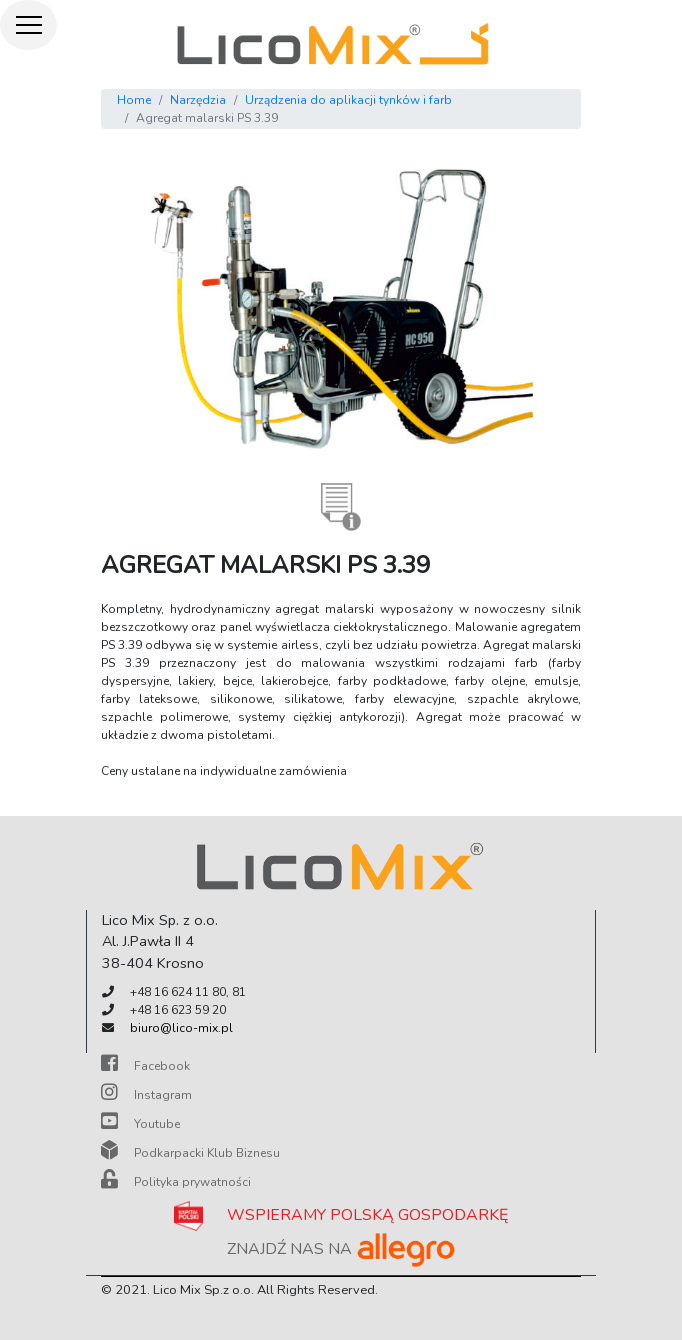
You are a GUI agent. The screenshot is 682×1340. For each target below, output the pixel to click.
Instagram (146, 1095)
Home (134, 100)
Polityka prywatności (176, 1182)
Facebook (145, 1066)
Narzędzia (198, 100)
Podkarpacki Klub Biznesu (190, 1153)
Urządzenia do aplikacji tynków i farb (348, 100)
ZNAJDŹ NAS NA (341, 1249)
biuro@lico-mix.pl (181, 1028)
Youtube (140, 1124)
